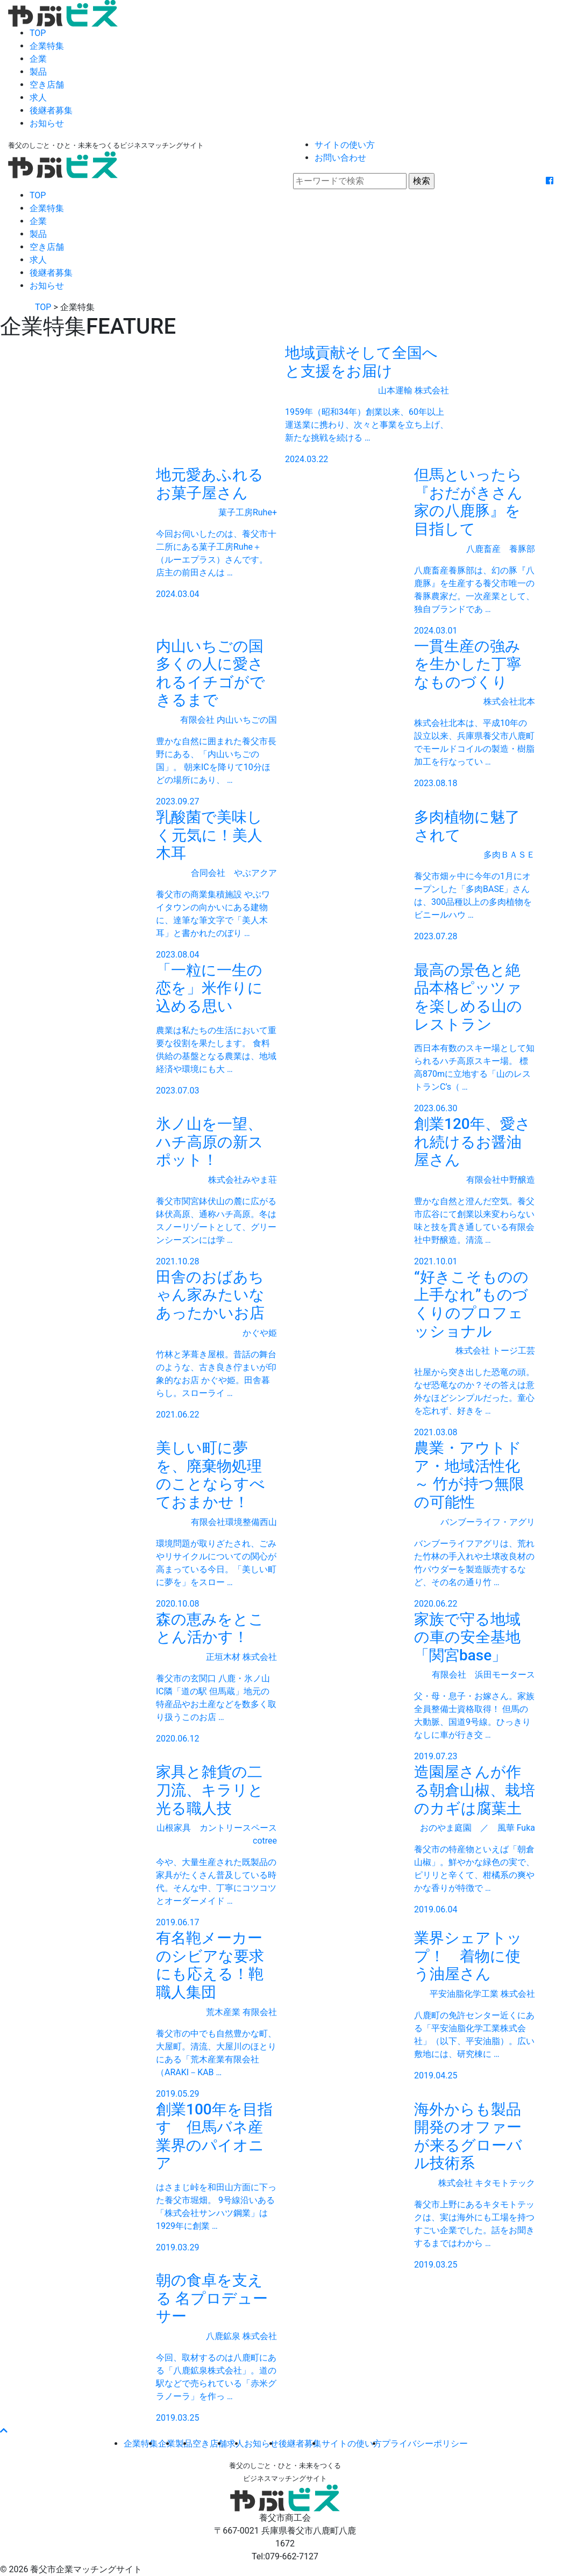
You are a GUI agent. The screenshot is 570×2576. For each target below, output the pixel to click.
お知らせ (47, 123)
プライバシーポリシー (425, 2443)
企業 (38, 59)
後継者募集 (51, 110)
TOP (38, 33)
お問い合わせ (340, 158)
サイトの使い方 (345, 145)
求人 (38, 97)
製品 (38, 72)
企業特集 (47, 46)
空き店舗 (47, 85)
